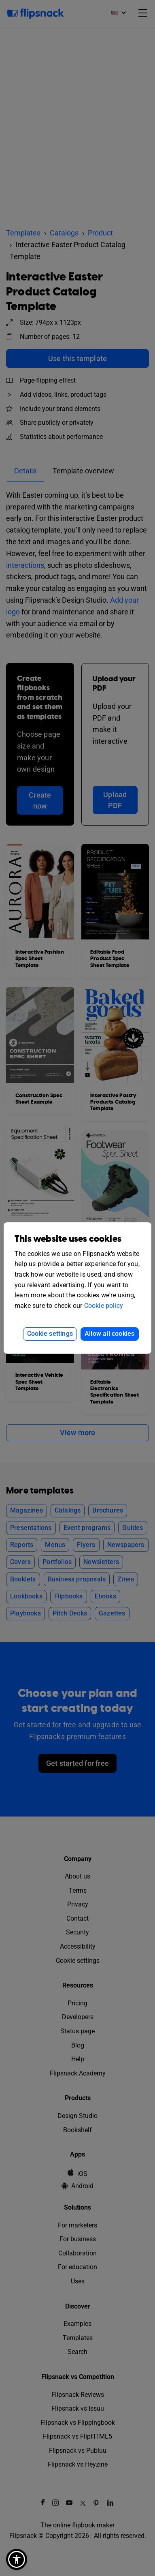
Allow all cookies (109, 1333)
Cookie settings (50, 1333)
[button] (16, 2559)
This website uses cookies (68, 1239)
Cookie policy (103, 1305)
